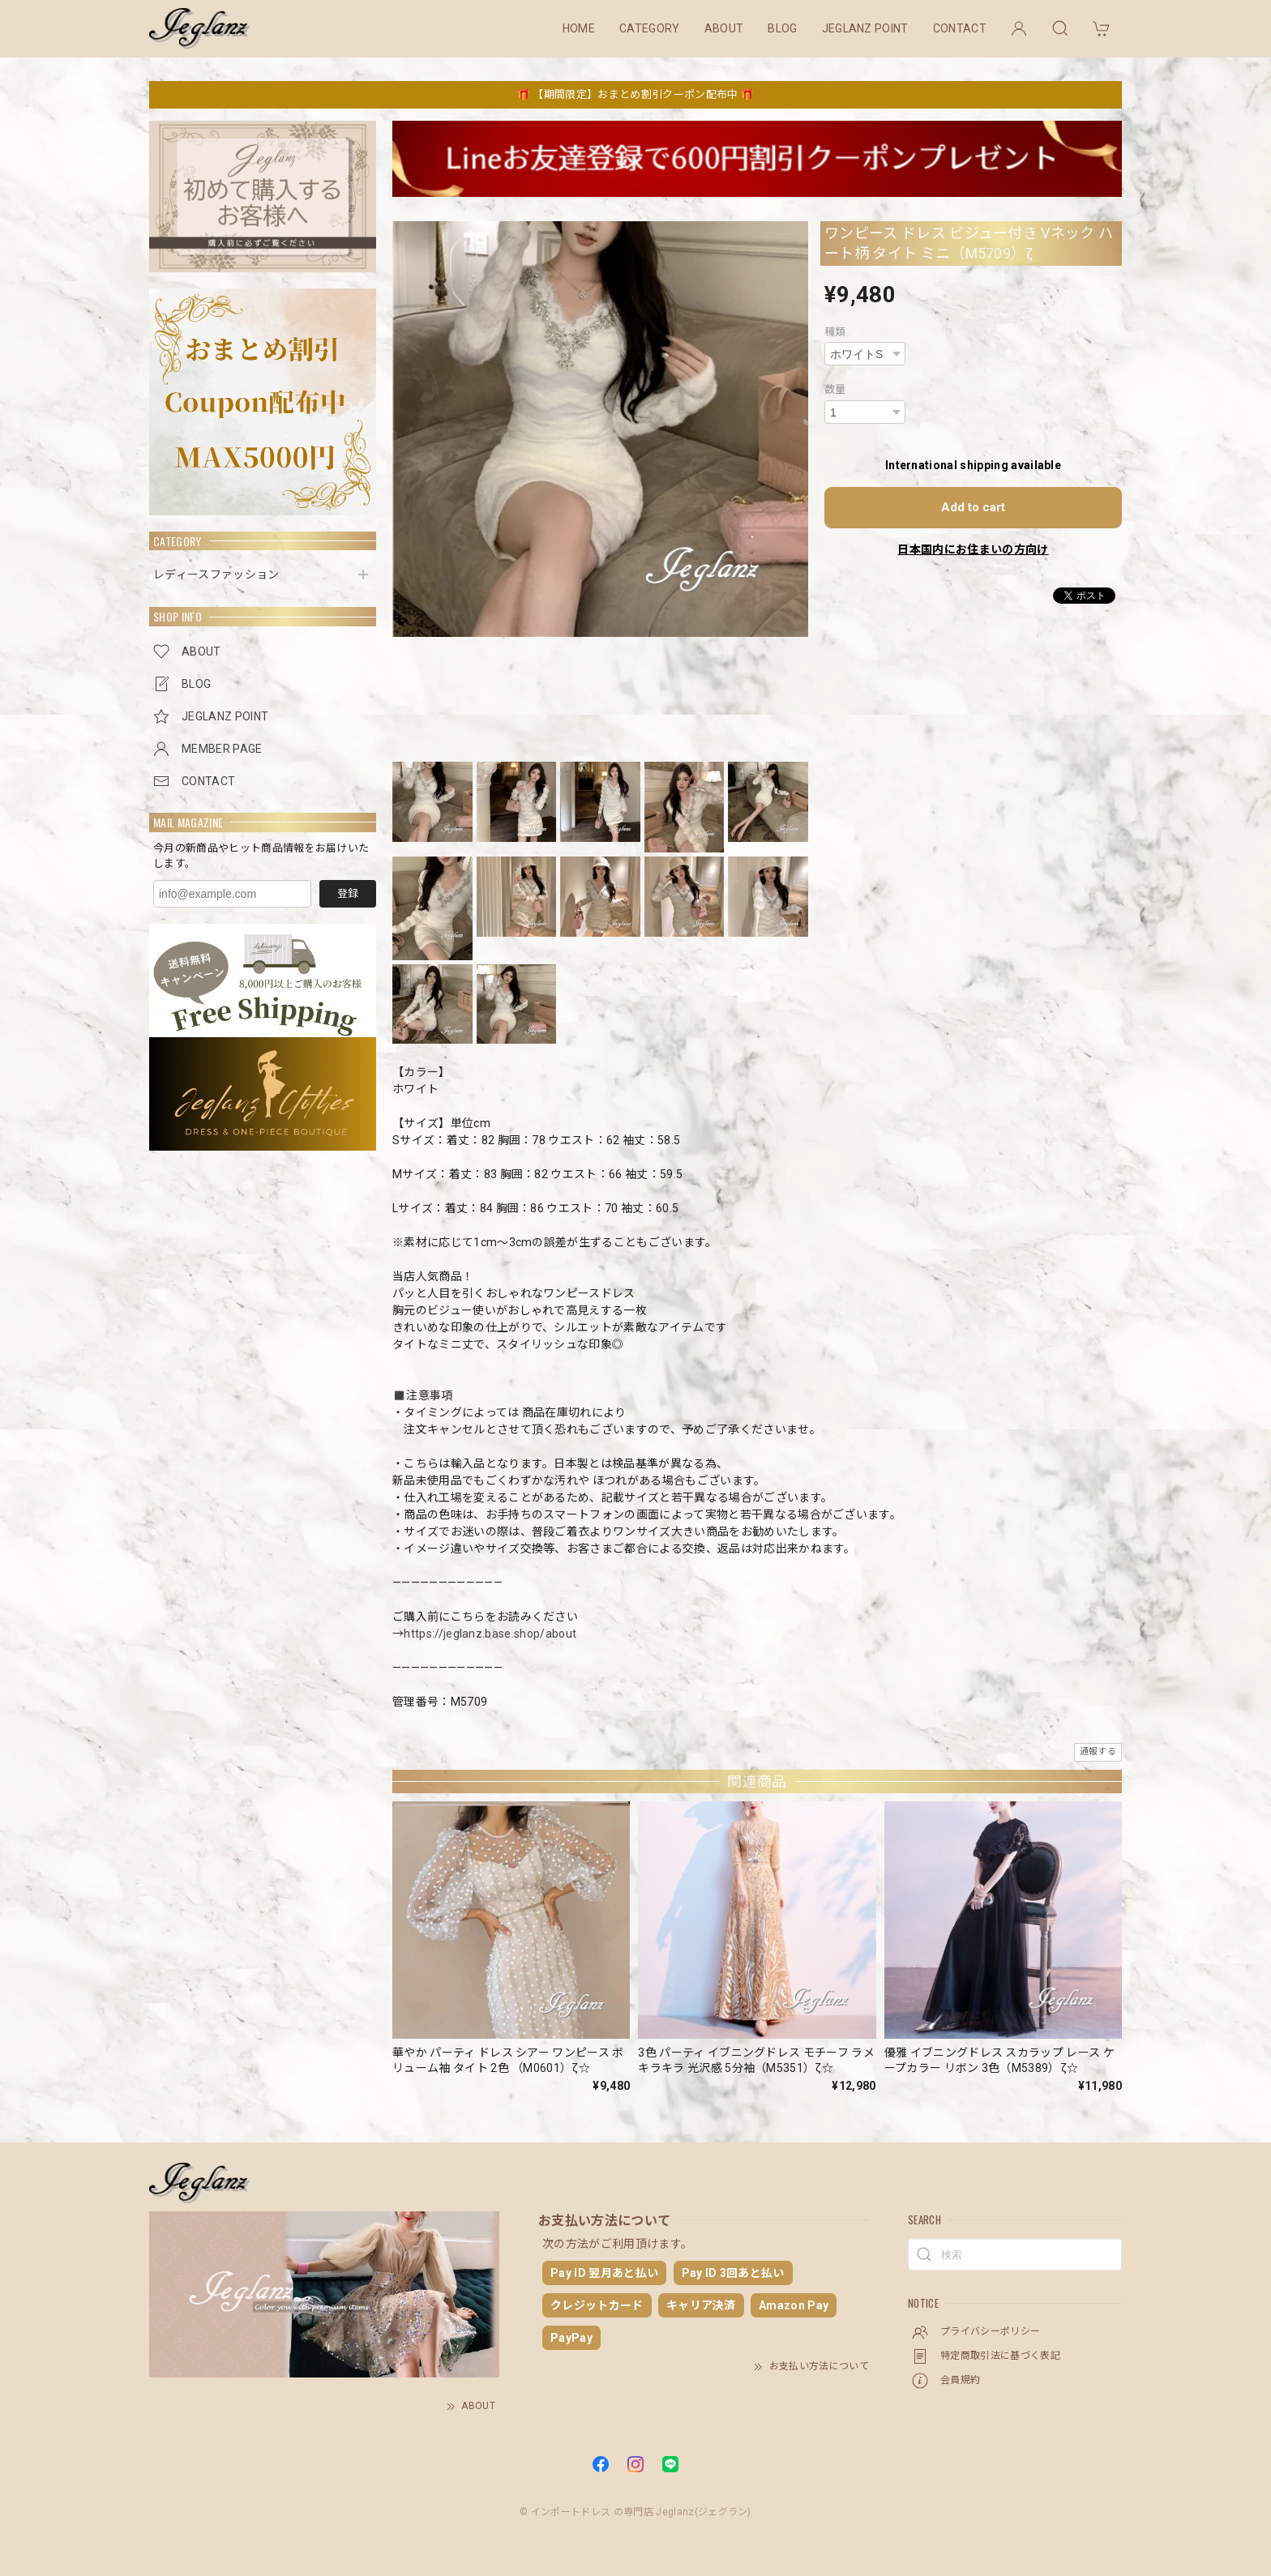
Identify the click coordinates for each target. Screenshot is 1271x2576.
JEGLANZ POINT (865, 28)
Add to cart (973, 507)
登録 (347, 893)
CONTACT (959, 28)
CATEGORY (649, 28)
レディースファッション (216, 574)
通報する (1098, 1751)
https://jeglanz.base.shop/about (490, 1633)
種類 (835, 332)
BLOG (782, 28)
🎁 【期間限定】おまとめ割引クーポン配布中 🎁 (635, 94)
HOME (579, 28)
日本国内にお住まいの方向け (972, 549)
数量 (835, 389)
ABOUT (724, 28)
